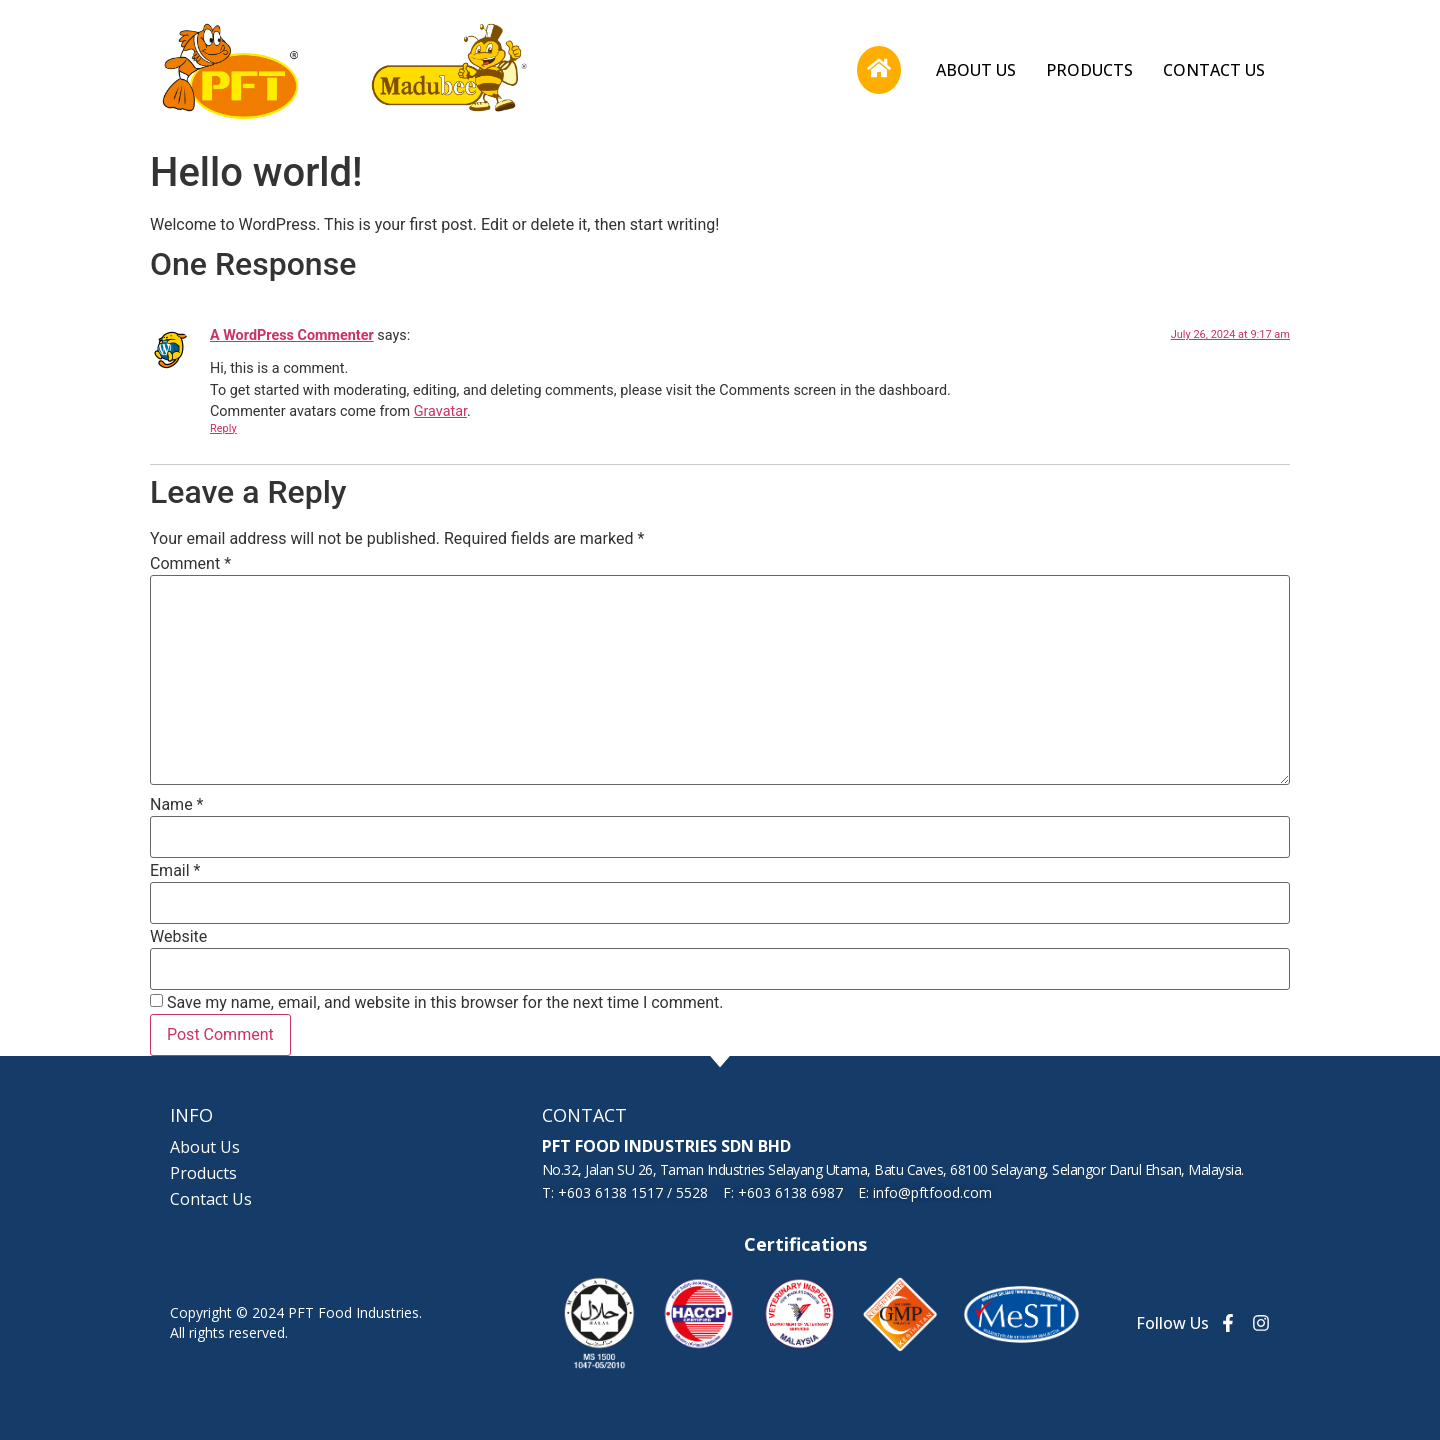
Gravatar (440, 411)
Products (1089, 70)
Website (178, 937)
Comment (190, 564)
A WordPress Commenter (292, 335)
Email (175, 871)
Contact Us (1214, 70)
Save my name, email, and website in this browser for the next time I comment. (445, 1003)
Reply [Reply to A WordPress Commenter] (223, 428)
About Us (976, 70)
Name (177, 805)
